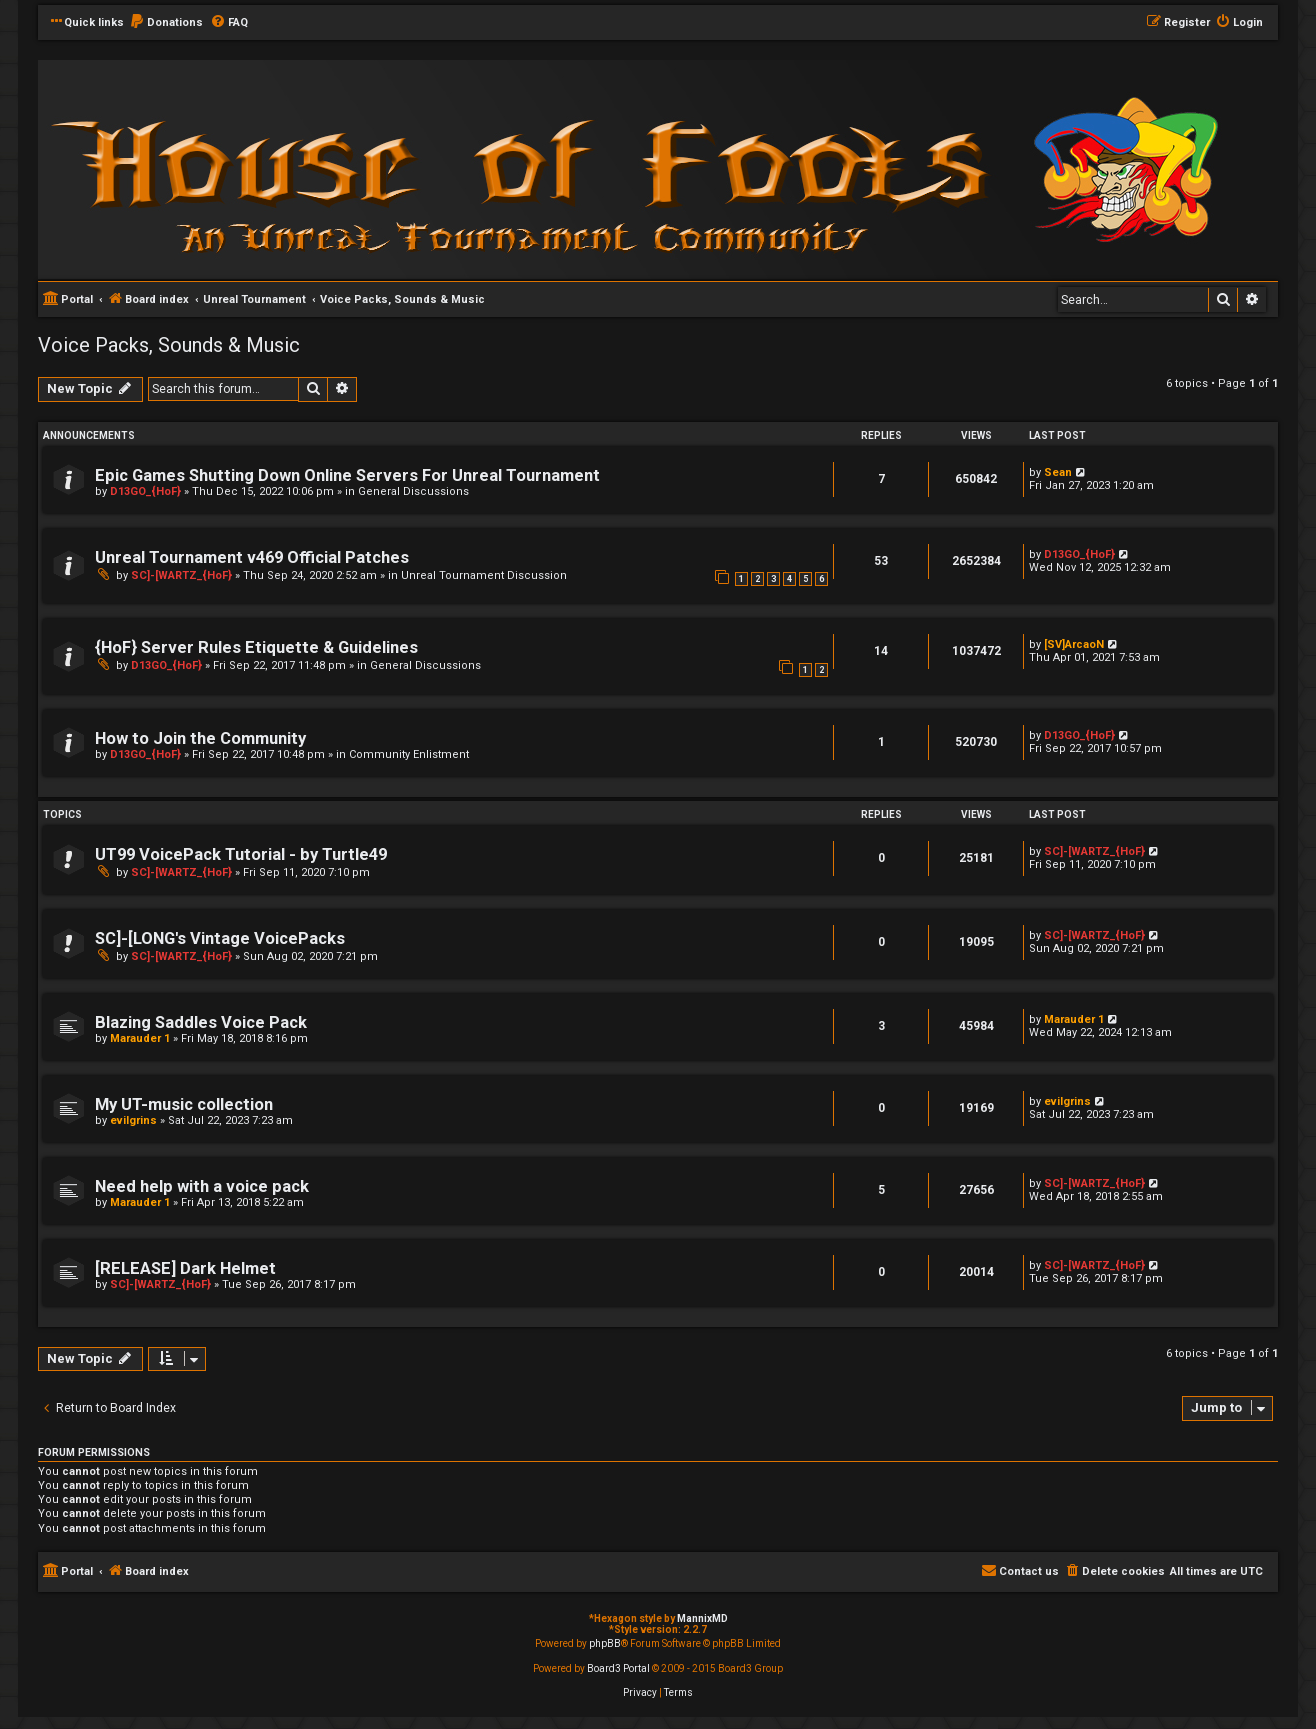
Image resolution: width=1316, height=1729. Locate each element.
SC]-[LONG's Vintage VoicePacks (220, 938)
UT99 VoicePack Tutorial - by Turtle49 (241, 854)
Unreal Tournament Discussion (484, 575)
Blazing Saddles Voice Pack (201, 1022)
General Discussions (413, 491)
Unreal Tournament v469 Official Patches (252, 557)
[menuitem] (166, 23)
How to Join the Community (200, 738)
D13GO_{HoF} (145, 491)
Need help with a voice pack (202, 1186)
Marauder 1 (140, 1038)
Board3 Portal (618, 1668)
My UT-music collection (184, 1104)
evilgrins (133, 1120)
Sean (1058, 472)
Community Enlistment (409, 754)
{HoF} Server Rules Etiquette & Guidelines (256, 647)
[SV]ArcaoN (1074, 644)
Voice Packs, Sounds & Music (169, 345)
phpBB (605, 1643)
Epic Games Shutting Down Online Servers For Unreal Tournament (347, 475)
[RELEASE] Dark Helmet (185, 1268)
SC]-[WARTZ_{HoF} (181, 575)
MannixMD (702, 1618)
